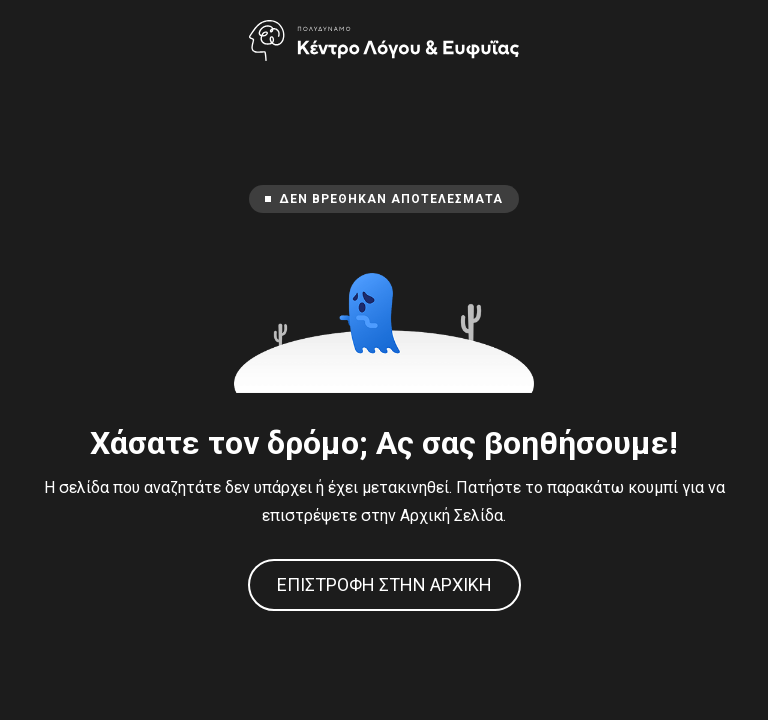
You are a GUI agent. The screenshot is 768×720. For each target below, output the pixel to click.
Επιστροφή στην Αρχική (384, 584)
